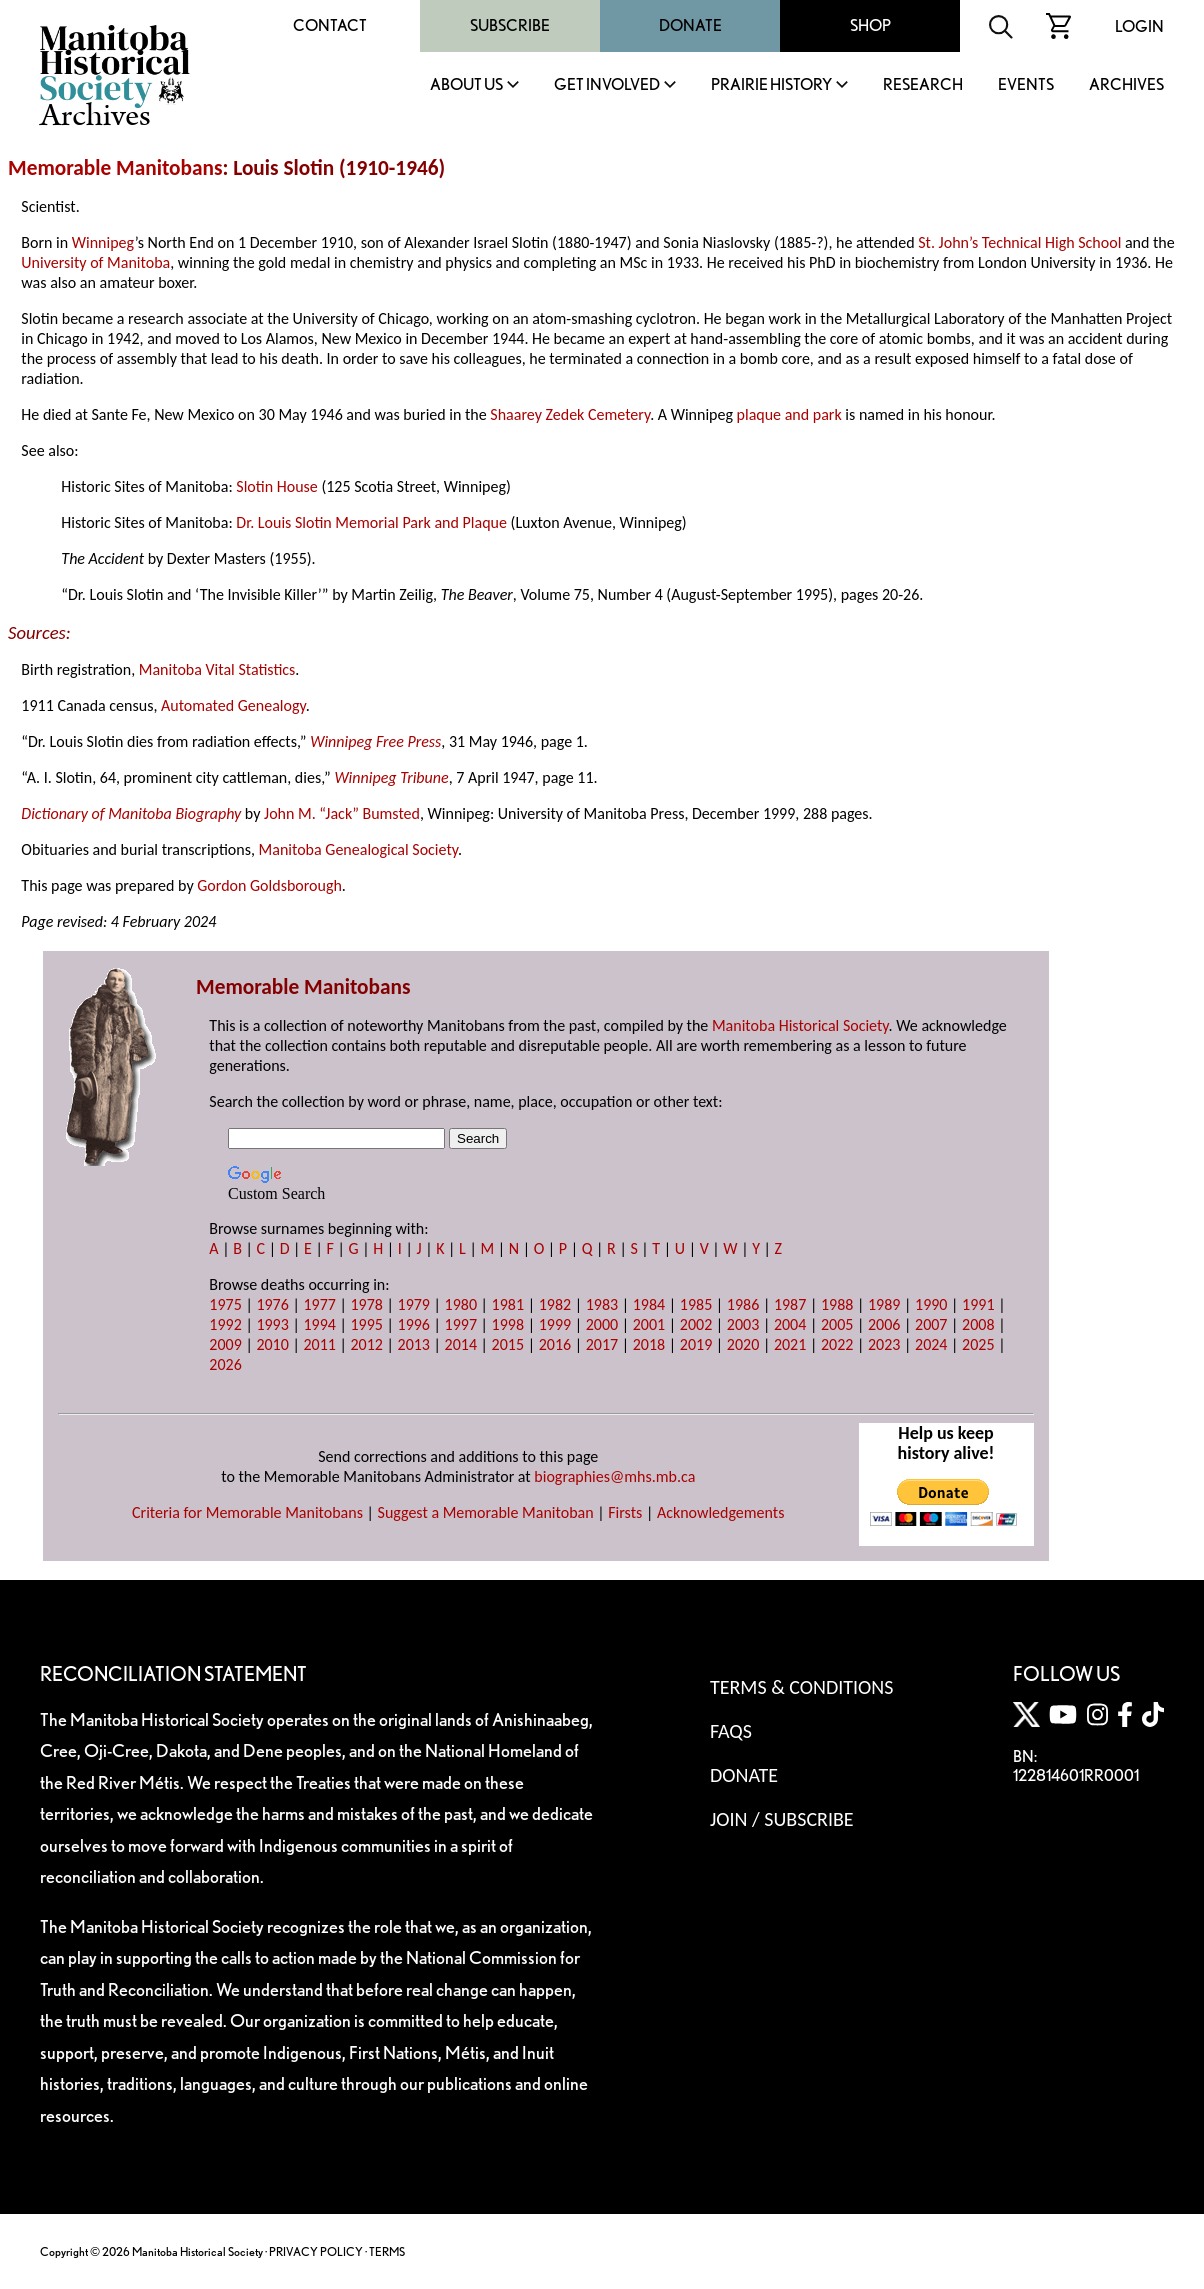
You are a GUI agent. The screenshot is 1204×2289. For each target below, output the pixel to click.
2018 (649, 1344)
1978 (366, 1304)
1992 (225, 1324)
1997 (461, 1324)
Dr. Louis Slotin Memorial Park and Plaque (371, 522)
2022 (837, 1344)
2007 (931, 1324)
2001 (649, 1324)
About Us (466, 85)
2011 (319, 1344)
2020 (743, 1344)
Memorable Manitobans (115, 168)
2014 (461, 1344)
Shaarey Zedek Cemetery (570, 414)
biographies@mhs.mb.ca (614, 1476)
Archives (1126, 85)
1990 (931, 1304)
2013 (414, 1344)
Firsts (625, 1512)
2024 (931, 1344)
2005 (837, 1324)
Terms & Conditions (801, 1687)
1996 (414, 1324)
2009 (225, 1344)
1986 (743, 1304)
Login (1139, 26)
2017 (602, 1344)
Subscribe (510, 25)
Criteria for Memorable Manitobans (247, 1512)
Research (923, 85)
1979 (414, 1304)
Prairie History (771, 85)
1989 (884, 1304)
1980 (461, 1304)
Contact (330, 25)
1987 (790, 1304)
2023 (884, 1344)
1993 (272, 1324)
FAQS (731, 1731)
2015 (508, 1344)
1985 (696, 1304)
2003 (743, 1324)
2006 (884, 1324)
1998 (508, 1324)
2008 (978, 1324)
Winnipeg (103, 242)
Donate (690, 25)
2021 (790, 1344)
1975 (225, 1304)
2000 (602, 1324)
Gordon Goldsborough (269, 885)
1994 (319, 1324)
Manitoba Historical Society (800, 1025)
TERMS (387, 2251)
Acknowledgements (721, 1512)
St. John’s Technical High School (1019, 242)
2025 (978, 1344)
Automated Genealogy (233, 705)
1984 (649, 1304)
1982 (555, 1304)
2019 (696, 1344)
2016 (555, 1344)
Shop (870, 25)
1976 (272, 1304)
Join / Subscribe (782, 1819)
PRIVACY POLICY (316, 2251)
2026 (225, 1364)
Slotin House (276, 486)
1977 (319, 1304)
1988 (837, 1304)
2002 (696, 1324)
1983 (602, 1304)
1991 (978, 1304)
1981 (508, 1304)
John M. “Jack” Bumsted (342, 813)
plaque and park (789, 414)
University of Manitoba (95, 262)
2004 (790, 1324)
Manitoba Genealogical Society (358, 849)
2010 (272, 1344)
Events (1026, 85)
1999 (555, 1324)
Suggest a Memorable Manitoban (486, 1512)
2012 (366, 1344)
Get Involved (607, 85)
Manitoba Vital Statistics (217, 669)
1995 (366, 1324)
